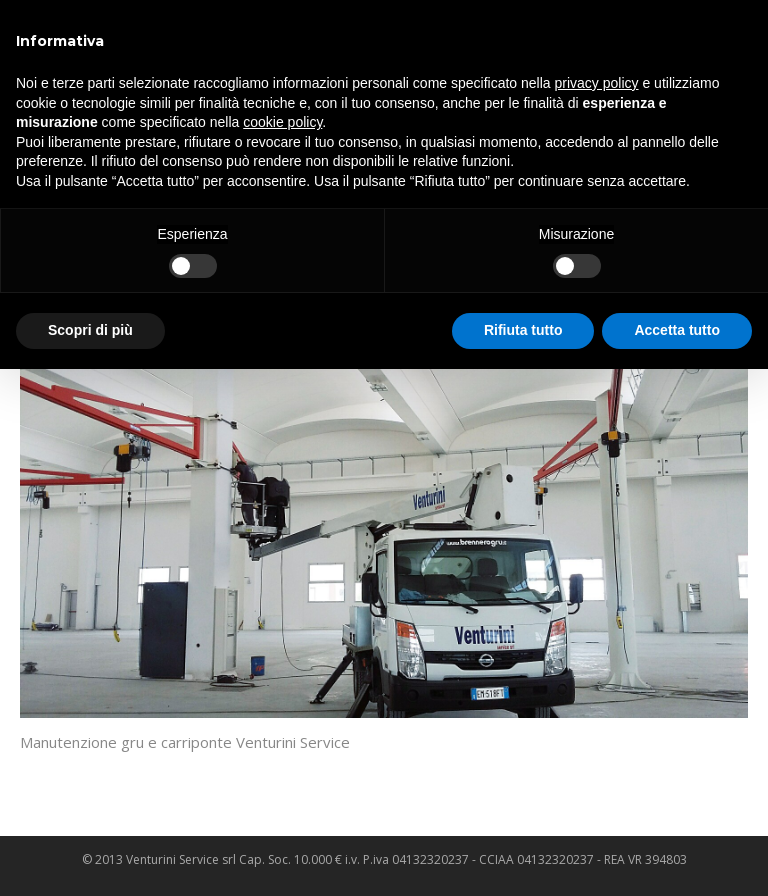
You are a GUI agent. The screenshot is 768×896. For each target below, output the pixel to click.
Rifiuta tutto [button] (523, 330)
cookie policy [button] (282, 122)
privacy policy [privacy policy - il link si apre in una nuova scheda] (597, 83)
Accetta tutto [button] (677, 330)
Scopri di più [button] (90, 330)
